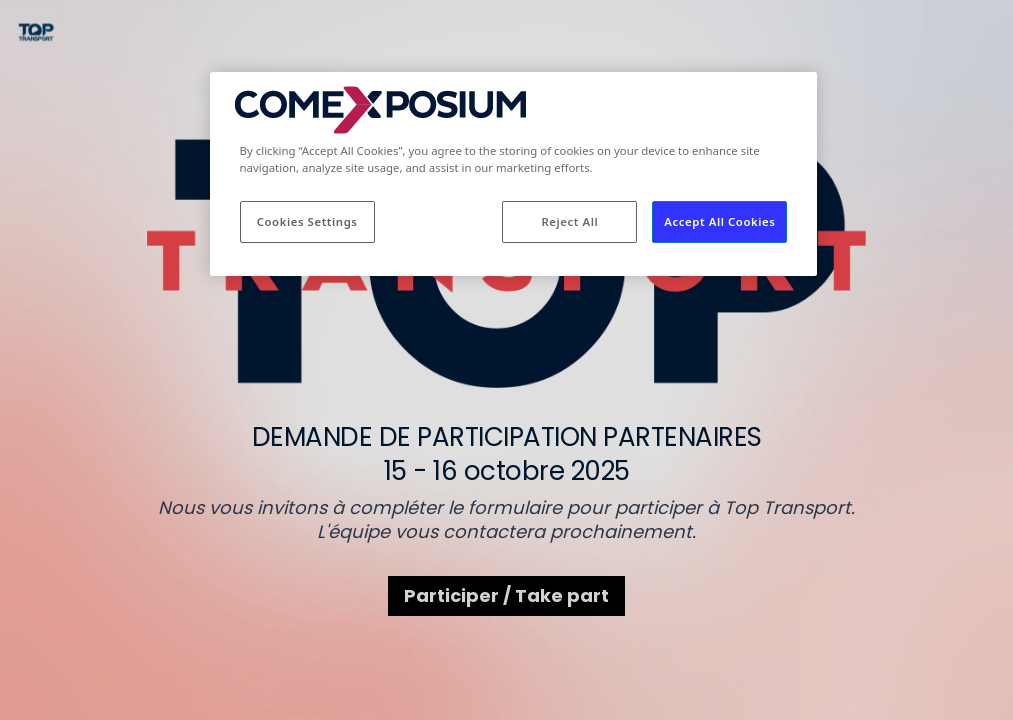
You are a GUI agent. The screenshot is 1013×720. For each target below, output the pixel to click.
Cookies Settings (307, 221)
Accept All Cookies (719, 221)
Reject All (569, 221)
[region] (514, 174)
